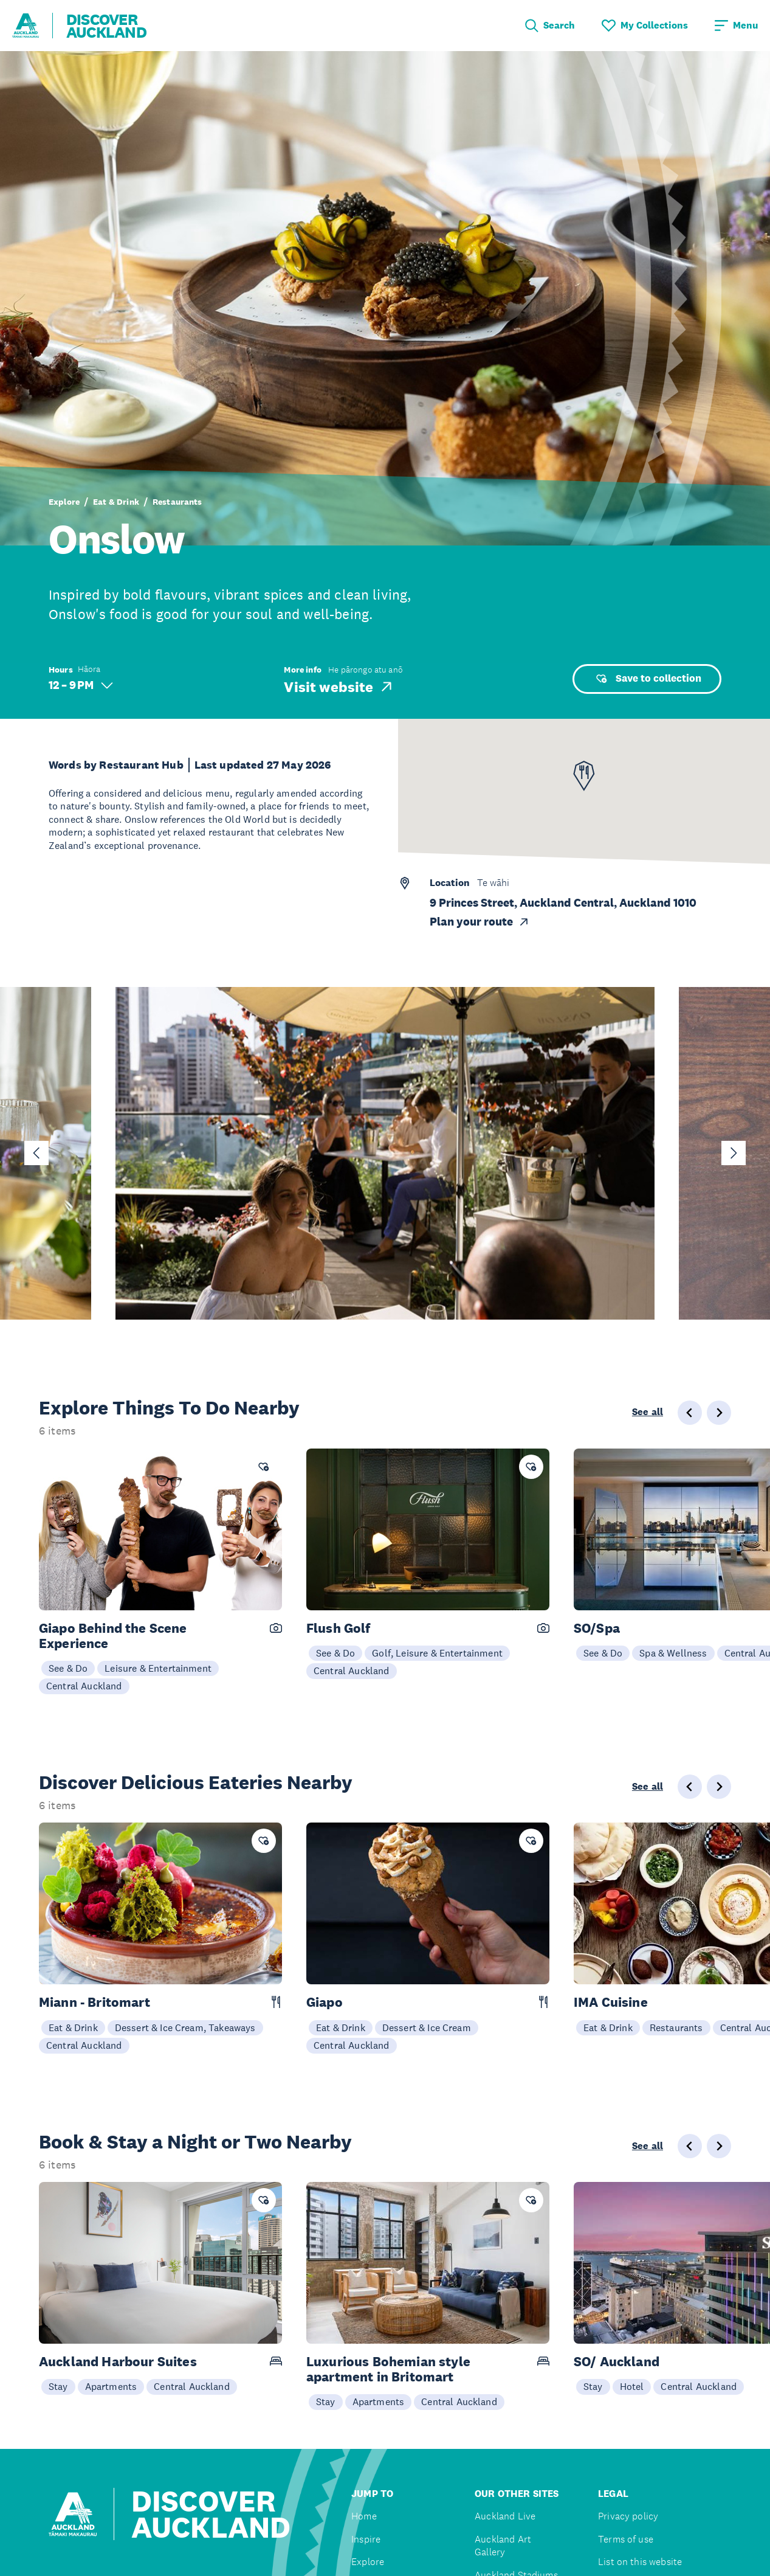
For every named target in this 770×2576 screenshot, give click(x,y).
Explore (64, 501)
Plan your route (480, 922)
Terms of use (625, 2539)
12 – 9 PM (81, 685)
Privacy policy (628, 2516)
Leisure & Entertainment (158, 1668)
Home (364, 2516)
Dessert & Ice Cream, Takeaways (185, 2027)
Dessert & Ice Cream (426, 2027)
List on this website (640, 2561)
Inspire (365, 2539)
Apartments (111, 2386)
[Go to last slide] (36, 1153)
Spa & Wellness (673, 1653)
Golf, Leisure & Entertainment (437, 1653)
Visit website (339, 686)
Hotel (632, 2386)
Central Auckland (84, 1686)
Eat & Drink (116, 501)
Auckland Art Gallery (503, 2546)
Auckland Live (505, 2516)
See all (647, 1412)
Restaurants (177, 501)
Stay (58, 2386)
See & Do (68, 1668)
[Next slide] (733, 1153)
